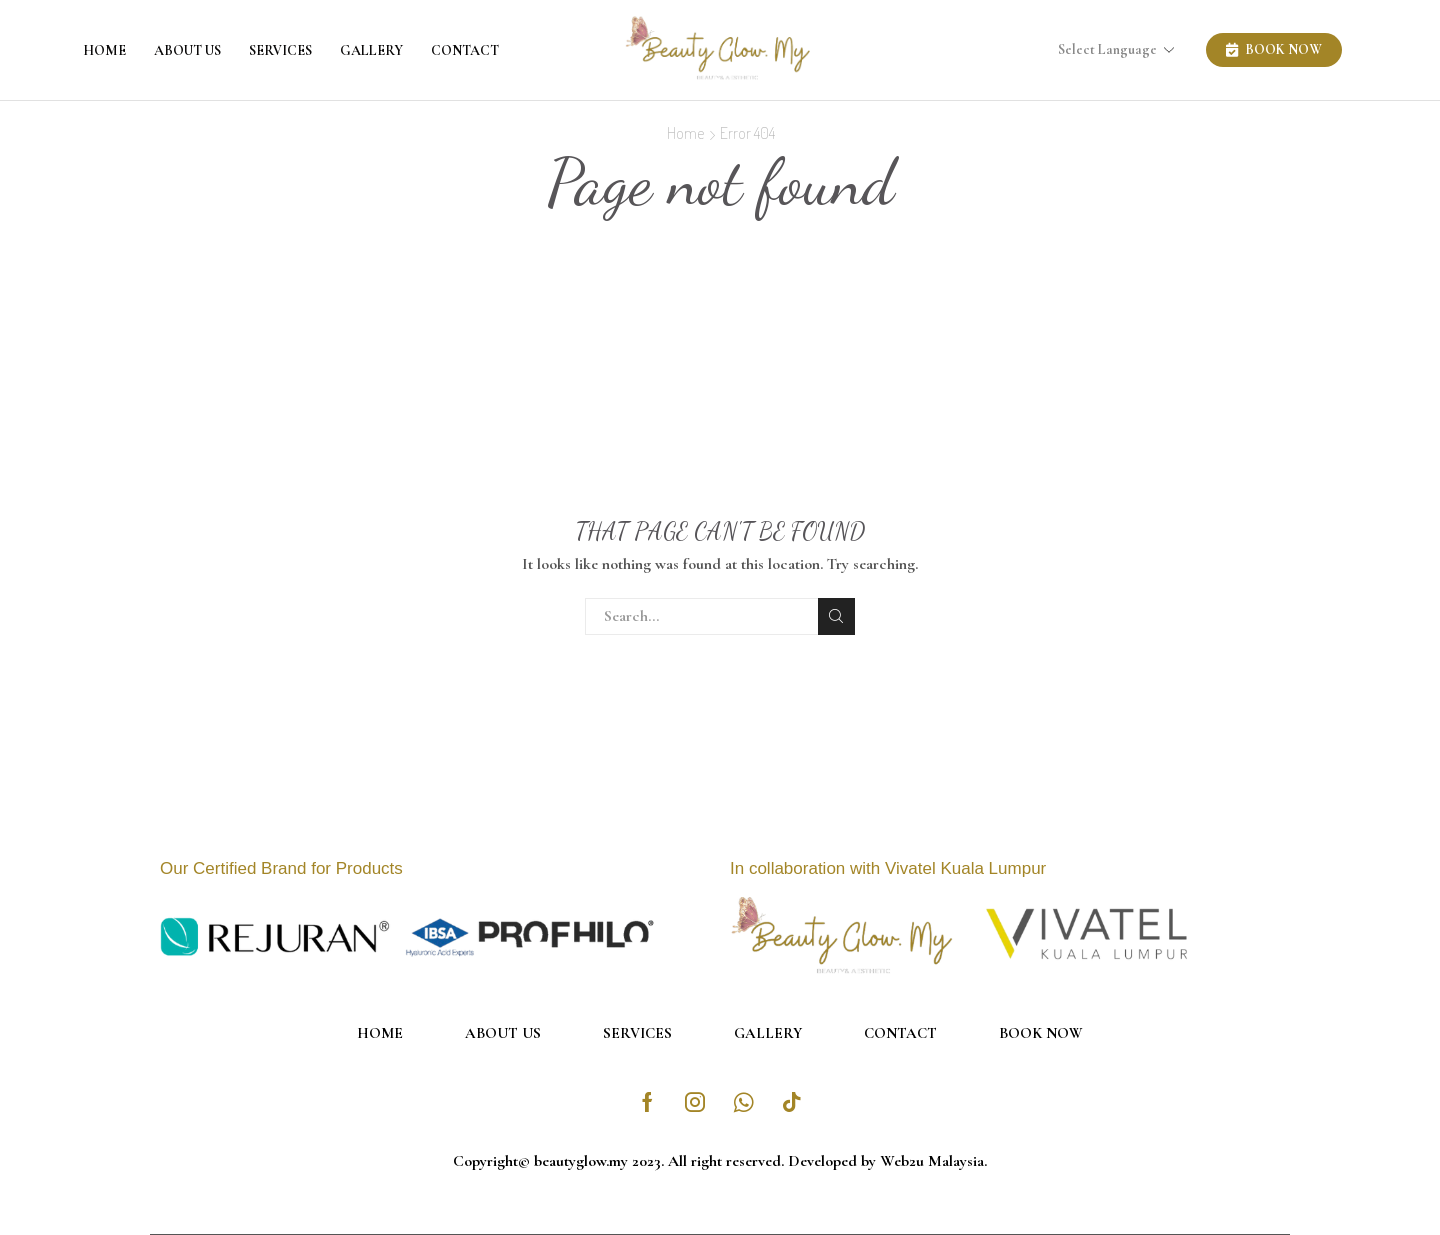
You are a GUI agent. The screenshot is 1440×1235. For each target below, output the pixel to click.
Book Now (1041, 1033)
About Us (187, 50)
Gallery (371, 50)
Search (836, 616)
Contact (465, 50)
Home (104, 50)
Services (280, 50)
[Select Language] (1122, 50)
